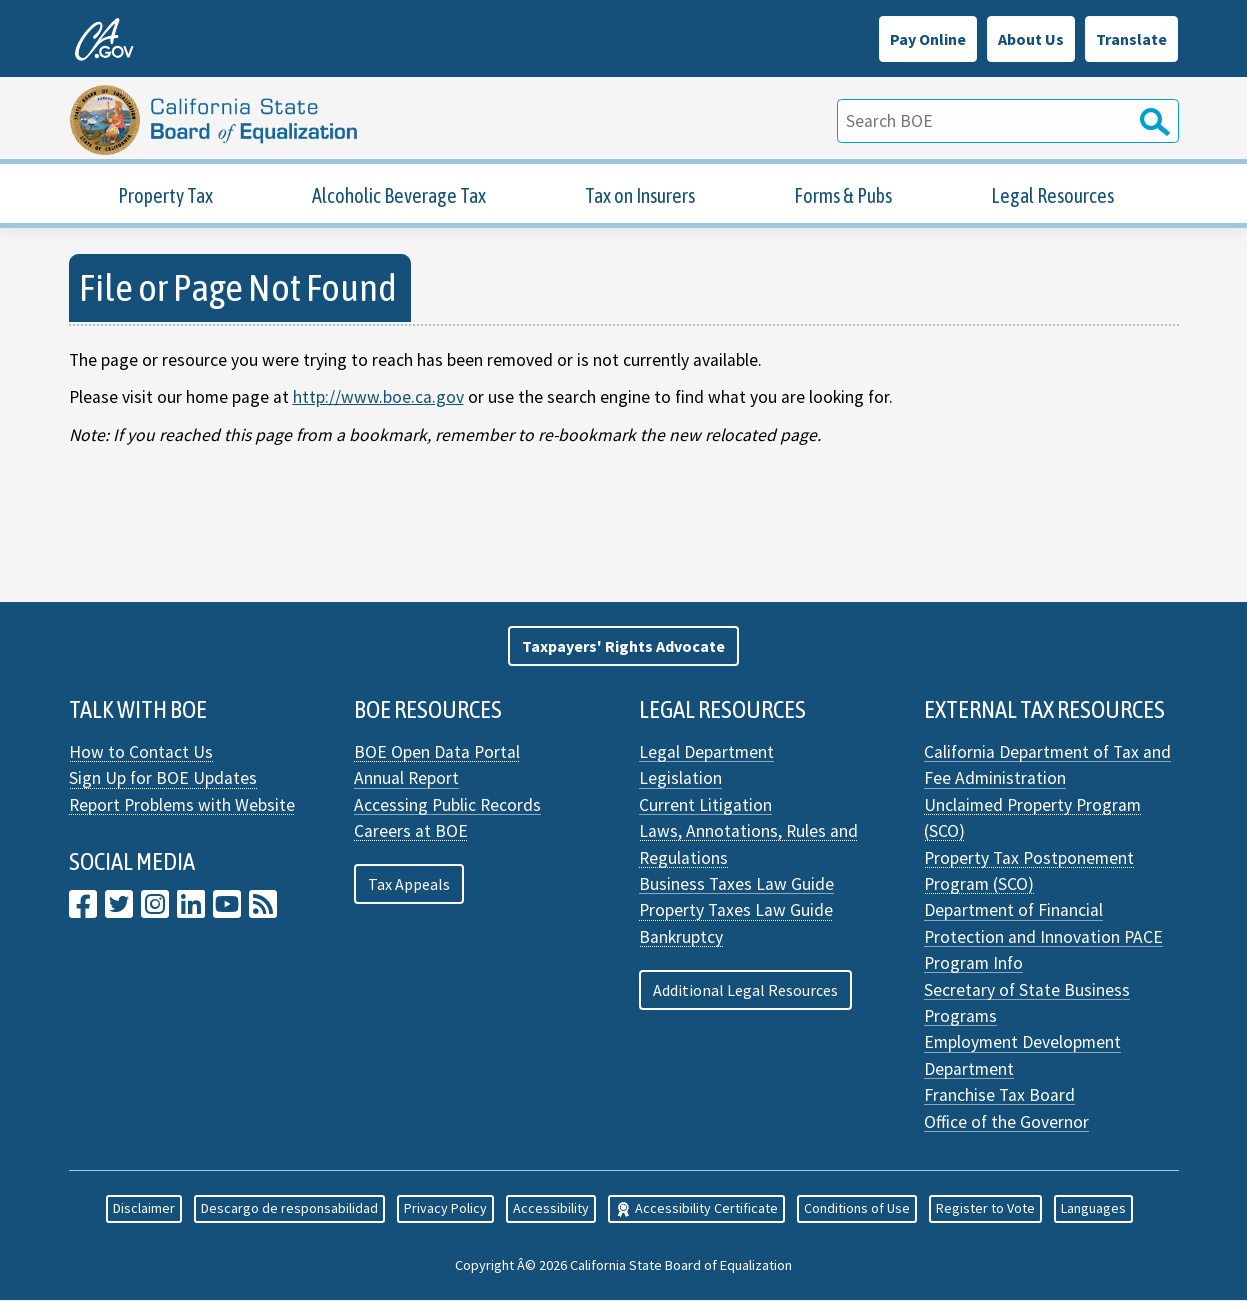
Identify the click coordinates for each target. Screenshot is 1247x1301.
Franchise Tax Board (999, 1096)
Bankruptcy (681, 938)
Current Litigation (705, 806)
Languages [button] (1093, 1209)
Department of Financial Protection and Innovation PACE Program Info (1043, 937)
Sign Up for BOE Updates (163, 779)
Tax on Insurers (640, 196)
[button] (623, 647)
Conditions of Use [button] (857, 1209)
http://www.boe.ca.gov (378, 398)
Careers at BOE (411, 832)
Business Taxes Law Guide (736, 885)
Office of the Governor (1006, 1122)
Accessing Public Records (447, 806)
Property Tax (165, 196)
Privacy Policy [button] (445, 1209)
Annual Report (406, 779)
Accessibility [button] (551, 1209)
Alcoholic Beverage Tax (399, 196)
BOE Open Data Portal (437, 753)
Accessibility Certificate (696, 1209)
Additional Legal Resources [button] (745, 990)
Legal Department (706, 753)
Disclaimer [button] (144, 1209)
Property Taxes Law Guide (736, 911)
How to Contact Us (141, 753)
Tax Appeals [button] (409, 885)
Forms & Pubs (843, 196)
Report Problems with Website (182, 806)
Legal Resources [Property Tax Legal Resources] (1052, 196)
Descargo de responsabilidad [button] (289, 1209)
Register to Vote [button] (985, 1209)
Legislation (680, 779)
